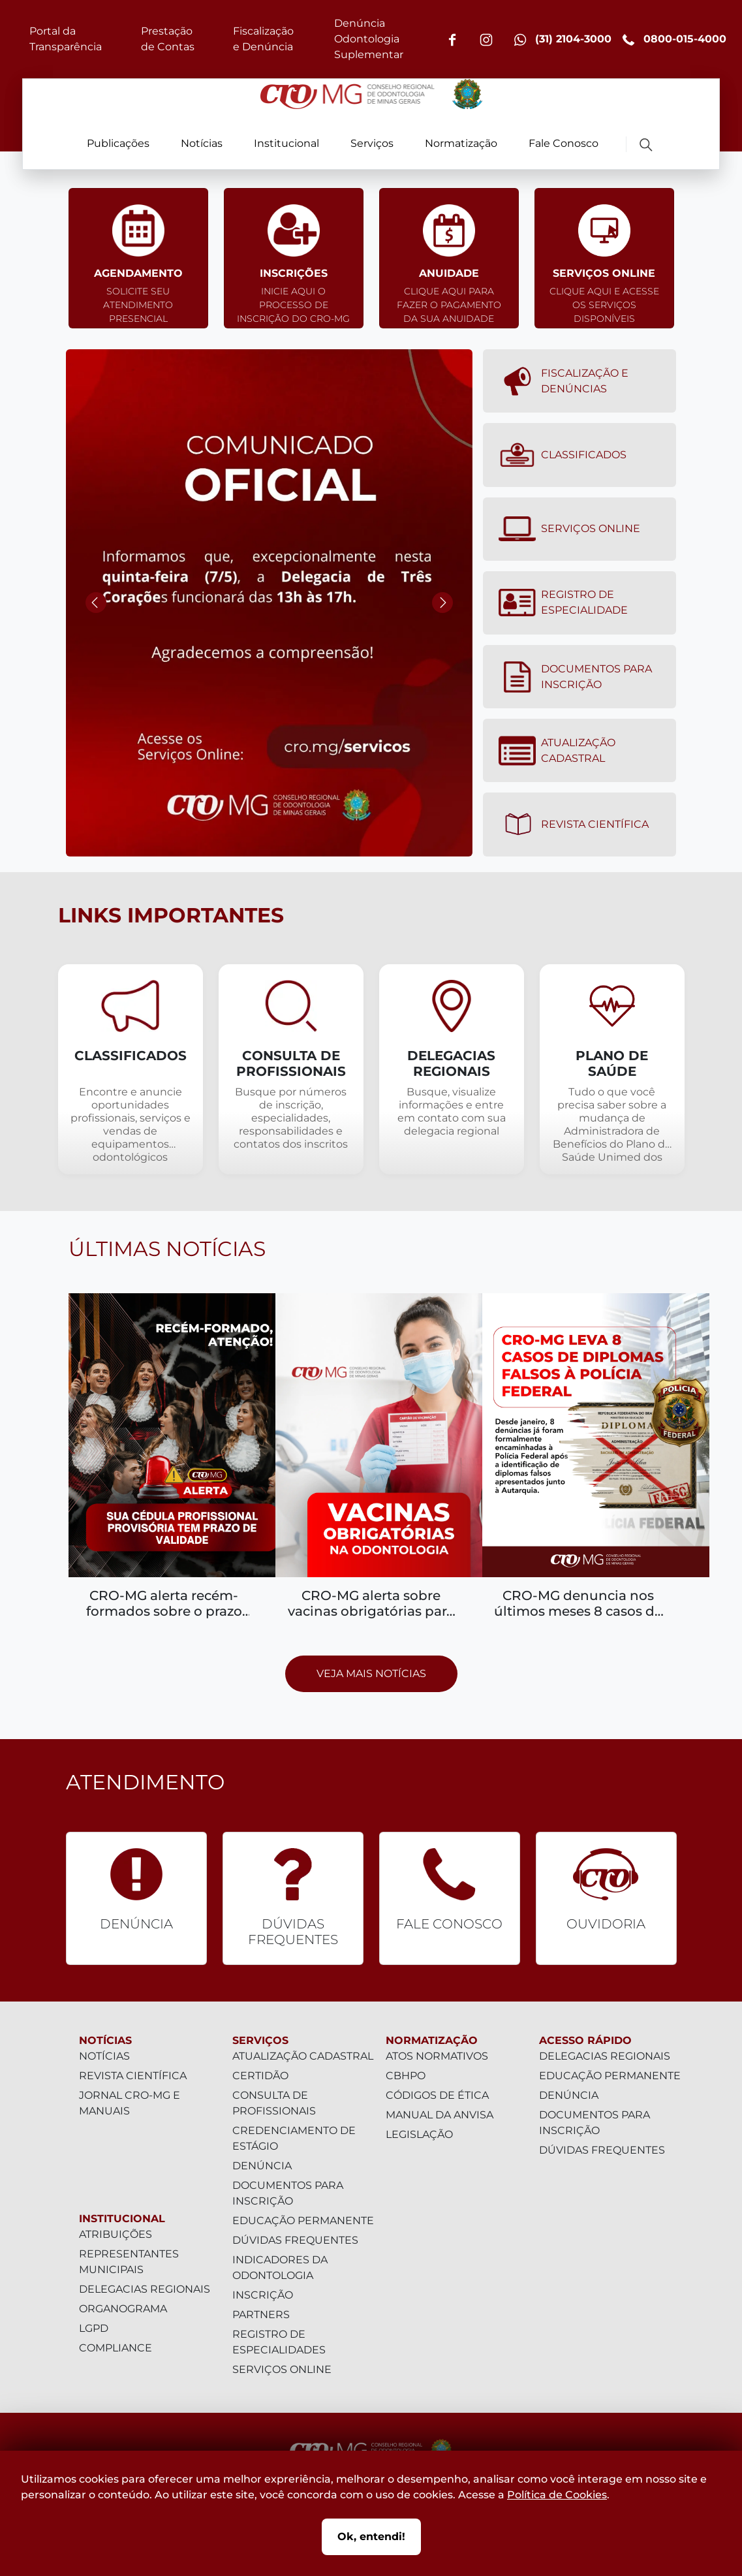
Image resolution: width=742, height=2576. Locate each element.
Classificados (562, 455)
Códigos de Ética (437, 2095)
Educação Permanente (303, 2220)
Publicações (118, 143)
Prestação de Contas (167, 39)
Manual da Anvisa (439, 2115)
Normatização (461, 143)
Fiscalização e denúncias (563, 381)
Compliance (115, 2348)
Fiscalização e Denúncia (263, 39)
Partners (261, 2314)
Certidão (260, 2075)
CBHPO (405, 2075)
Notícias (202, 143)
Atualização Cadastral (557, 750)
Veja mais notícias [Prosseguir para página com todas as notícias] (371, 1673)
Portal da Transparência (65, 39)
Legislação (419, 2134)
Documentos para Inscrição (575, 677)
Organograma (123, 2308)
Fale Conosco (563, 143)
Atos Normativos (437, 2056)
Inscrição (262, 2295)
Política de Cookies (557, 2495)
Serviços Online (569, 528)
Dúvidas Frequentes (295, 2240)
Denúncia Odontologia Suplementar (368, 39)
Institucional (286, 143)
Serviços (372, 143)
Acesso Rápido (585, 2040)
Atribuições (115, 2234)
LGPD (93, 2328)
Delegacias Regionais (144, 2289)
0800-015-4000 (674, 39)
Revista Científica (574, 824)
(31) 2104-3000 (562, 39)
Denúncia (262, 2166)
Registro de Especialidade (563, 602)
